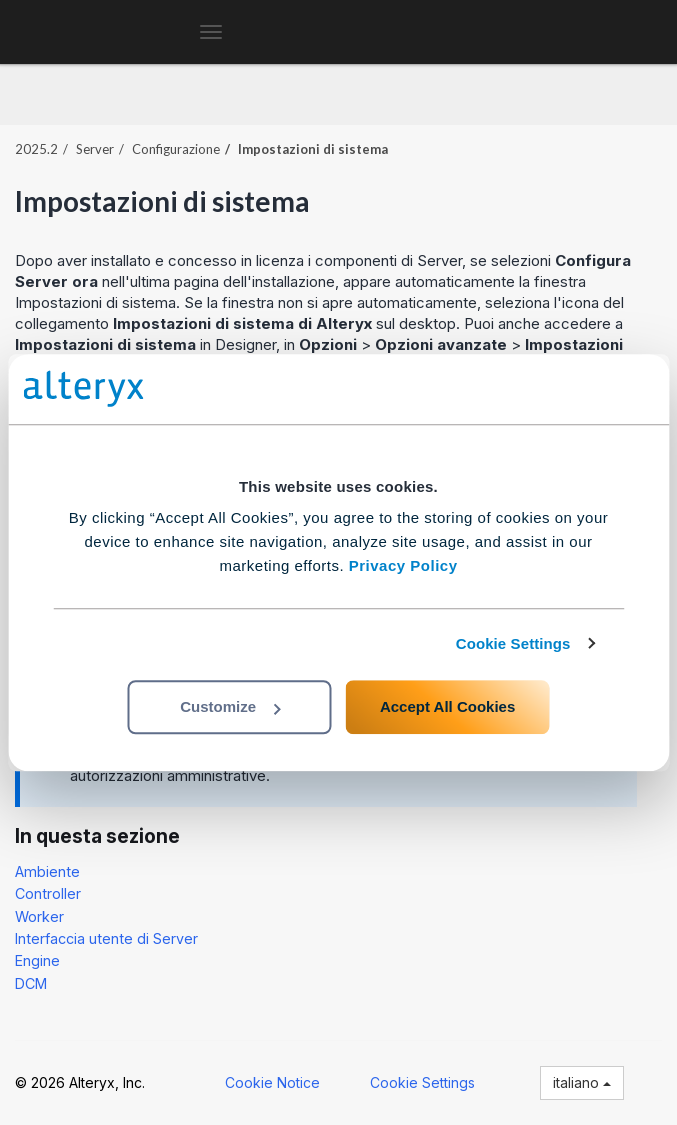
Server (95, 149)
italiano (582, 1082)
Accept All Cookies (447, 706)
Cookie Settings (513, 643)
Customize (230, 706)
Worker (39, 916)
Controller (48, 893)
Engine (37, 960)
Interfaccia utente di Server (106, 938)
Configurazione (176, 149)
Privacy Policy (403, 565)
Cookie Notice (272, 1082)
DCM (31, 983)
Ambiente (47, 871)
